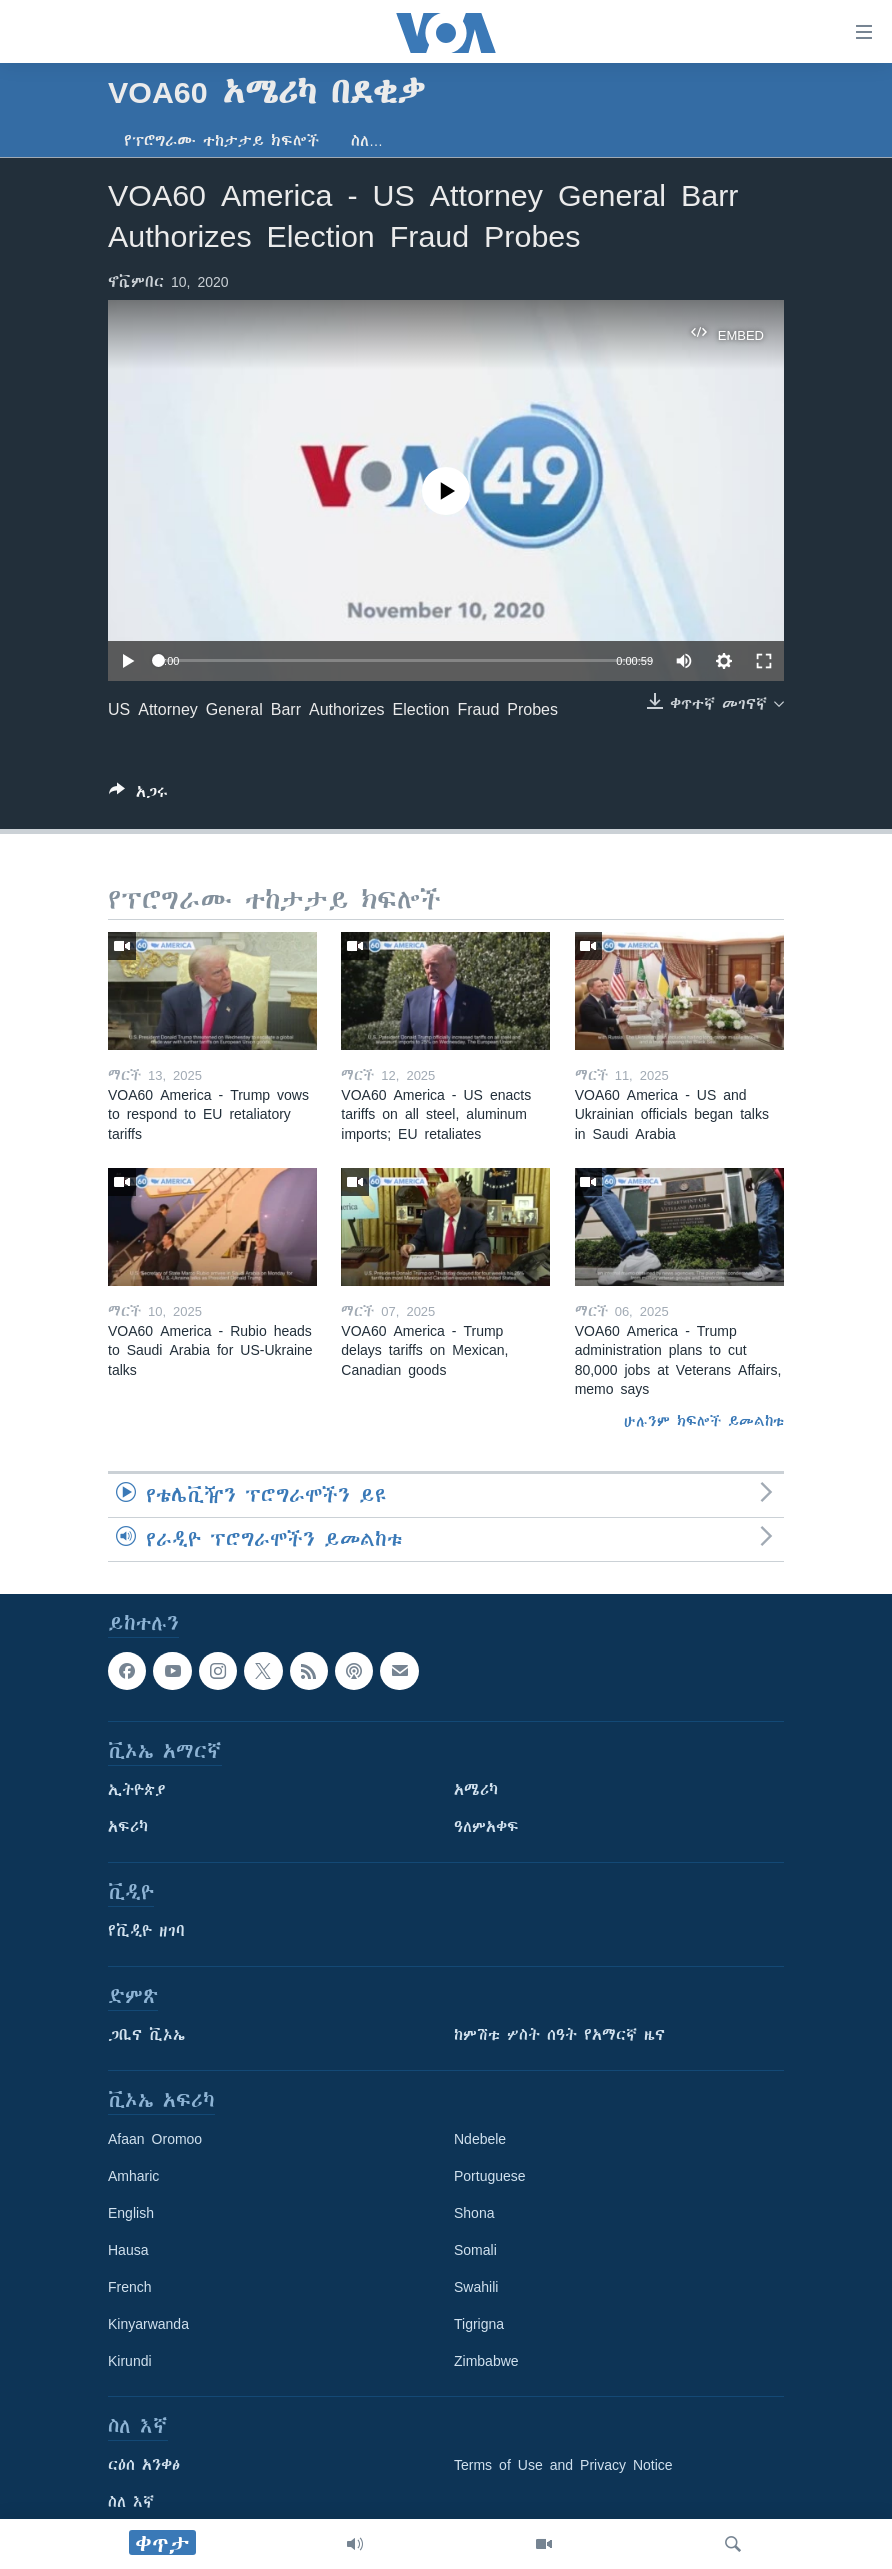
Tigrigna (479, 2324)
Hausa (128, 2250)
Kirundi (130, 2361)
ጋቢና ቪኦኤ (146, 2035)
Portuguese (490, 2176)
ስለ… (367, 141)
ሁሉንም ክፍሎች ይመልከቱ (704, 1421)
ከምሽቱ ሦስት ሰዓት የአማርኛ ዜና (559, 2035)
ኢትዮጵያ (137, 1790)
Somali (475, 2250)
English (131, 2213)
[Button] (138, 795)
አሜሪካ (476, 1790)
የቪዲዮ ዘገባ (146, 1931)
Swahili (476, 2287)
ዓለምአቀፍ (486, 1827)
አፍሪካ (128, 1827)
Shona (474, 2213)
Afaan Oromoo (155, 2139)
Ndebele (480, 2139)
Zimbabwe (486, 2361)
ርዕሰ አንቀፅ (144, 2465)
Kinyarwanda (148, 2324)
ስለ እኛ (131, 2502)
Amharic (133, 2176)
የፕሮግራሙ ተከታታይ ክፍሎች (221, 141)
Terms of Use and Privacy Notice (563, 2465)
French (130, 2287)
